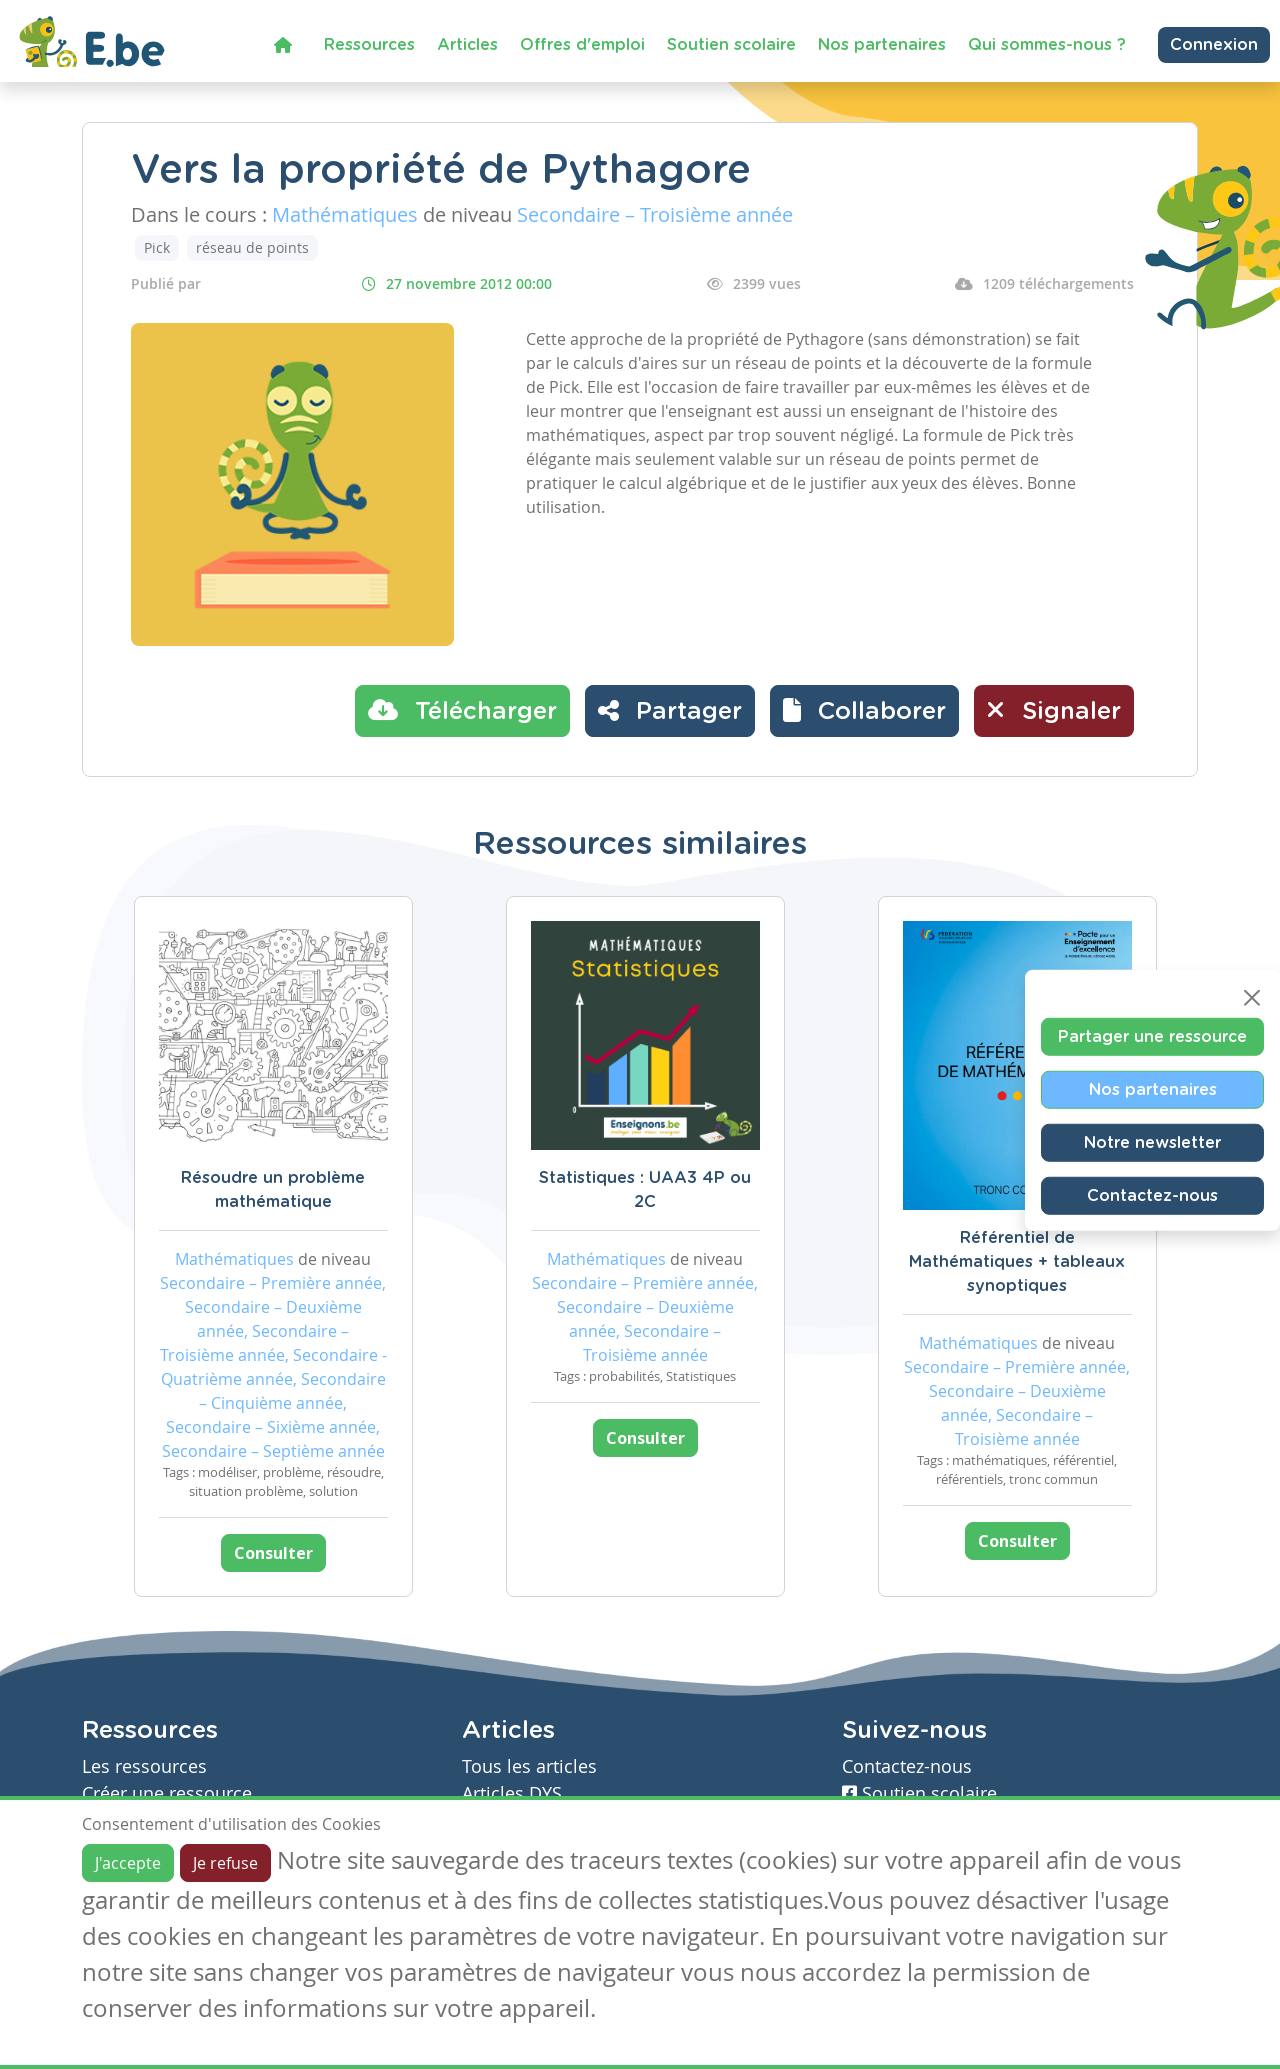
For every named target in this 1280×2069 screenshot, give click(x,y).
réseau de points (252, 247)
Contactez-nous (1152, 1195)
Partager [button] (670, 710)
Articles (467, 45)
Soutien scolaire (731, 45)
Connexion (1214, 45)
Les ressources (144, 1766)
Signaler (1054, 710)
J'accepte (128, 1863)
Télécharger (462, 710)
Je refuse (225, 1863)
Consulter (273, 1553)
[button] (864, 711)
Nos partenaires (882, 45)
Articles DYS (512, 1793)
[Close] (1252, 997)
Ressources (369, 45)
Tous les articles (529, 1766)
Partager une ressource (1152, 1036)
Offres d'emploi (582, 45)
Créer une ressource (167, 1793)
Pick (157, 247)
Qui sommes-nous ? (1047, 45)
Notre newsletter (1152, 1142)
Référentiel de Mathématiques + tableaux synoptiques (1017, 1262)
